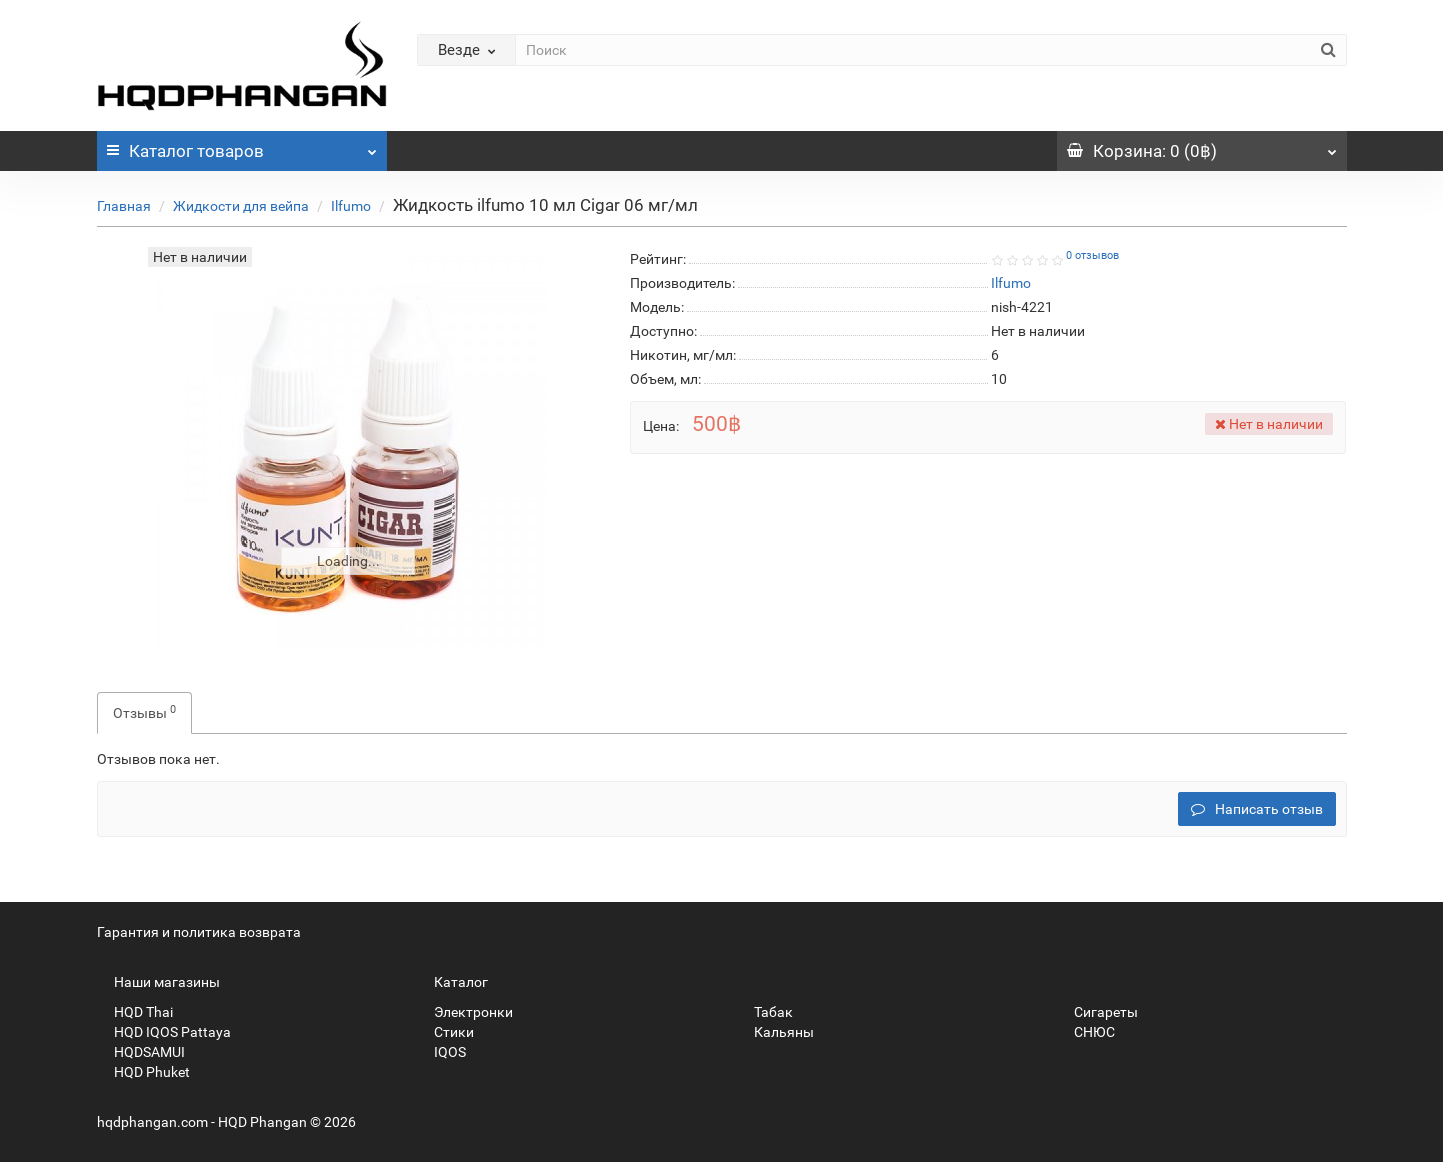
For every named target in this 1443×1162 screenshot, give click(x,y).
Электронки (465, 1012)
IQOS (441, 1052)
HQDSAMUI (141, 1052)
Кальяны (775, 1032)
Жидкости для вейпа (241, 206)
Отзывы (144, 712)
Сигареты (1097, 1012)
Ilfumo (351, 206)
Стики (445, 1032)
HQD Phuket (143, 1072)
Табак (765, 1012)
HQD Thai (135, 1012)
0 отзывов (1092, 255)
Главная (124, 206)
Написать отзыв (1257, 809)
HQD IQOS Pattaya (164, 1032)
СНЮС (1086, 1032)
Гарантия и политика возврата (199, 932)
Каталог (242, 146)
